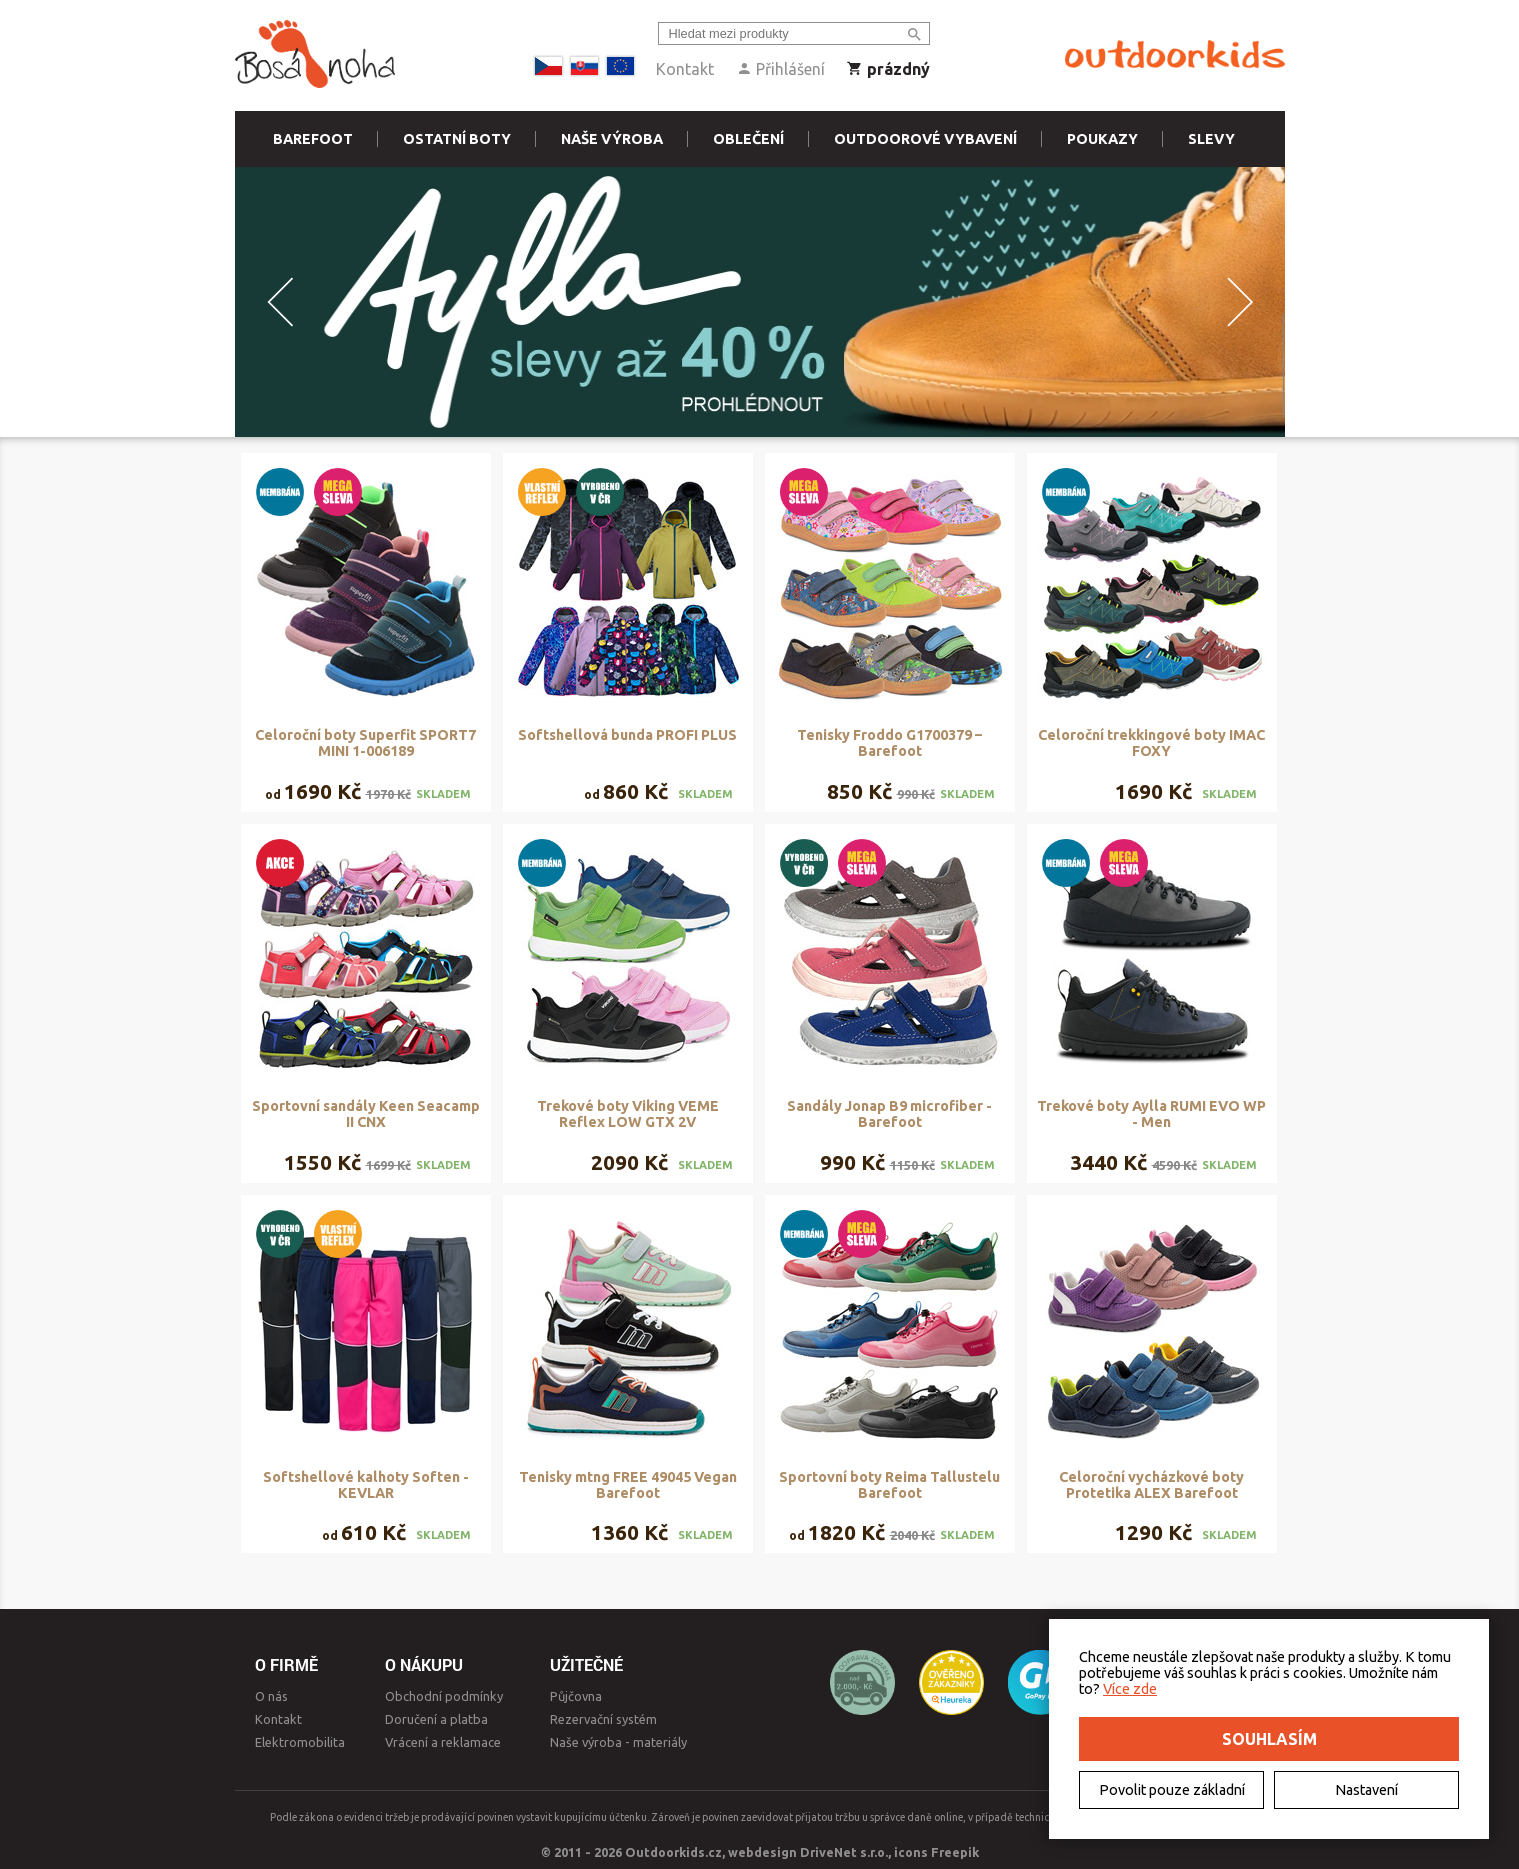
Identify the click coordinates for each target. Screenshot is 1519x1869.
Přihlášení (780, 69)
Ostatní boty (457, 139)
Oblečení (748, 139)
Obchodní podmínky (444, 1696)
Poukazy (1102, 139)
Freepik (955, 1852)
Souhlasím (1269, 1739)
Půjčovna (576, 1696)
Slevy (1211, 139)
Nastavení (1366, 1790)
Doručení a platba (436, 1719)
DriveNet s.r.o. (844, 1852)
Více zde (1130, 1689)
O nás (271, 1696)
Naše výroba (612, 139)
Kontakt (685, 69)
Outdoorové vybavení (925, 139)
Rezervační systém (603, 1719)
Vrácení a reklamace (443, 1742)
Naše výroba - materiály (618, 1742)
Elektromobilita (300, 1742)
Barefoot (313, 139)
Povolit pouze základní (1172, 1790)
